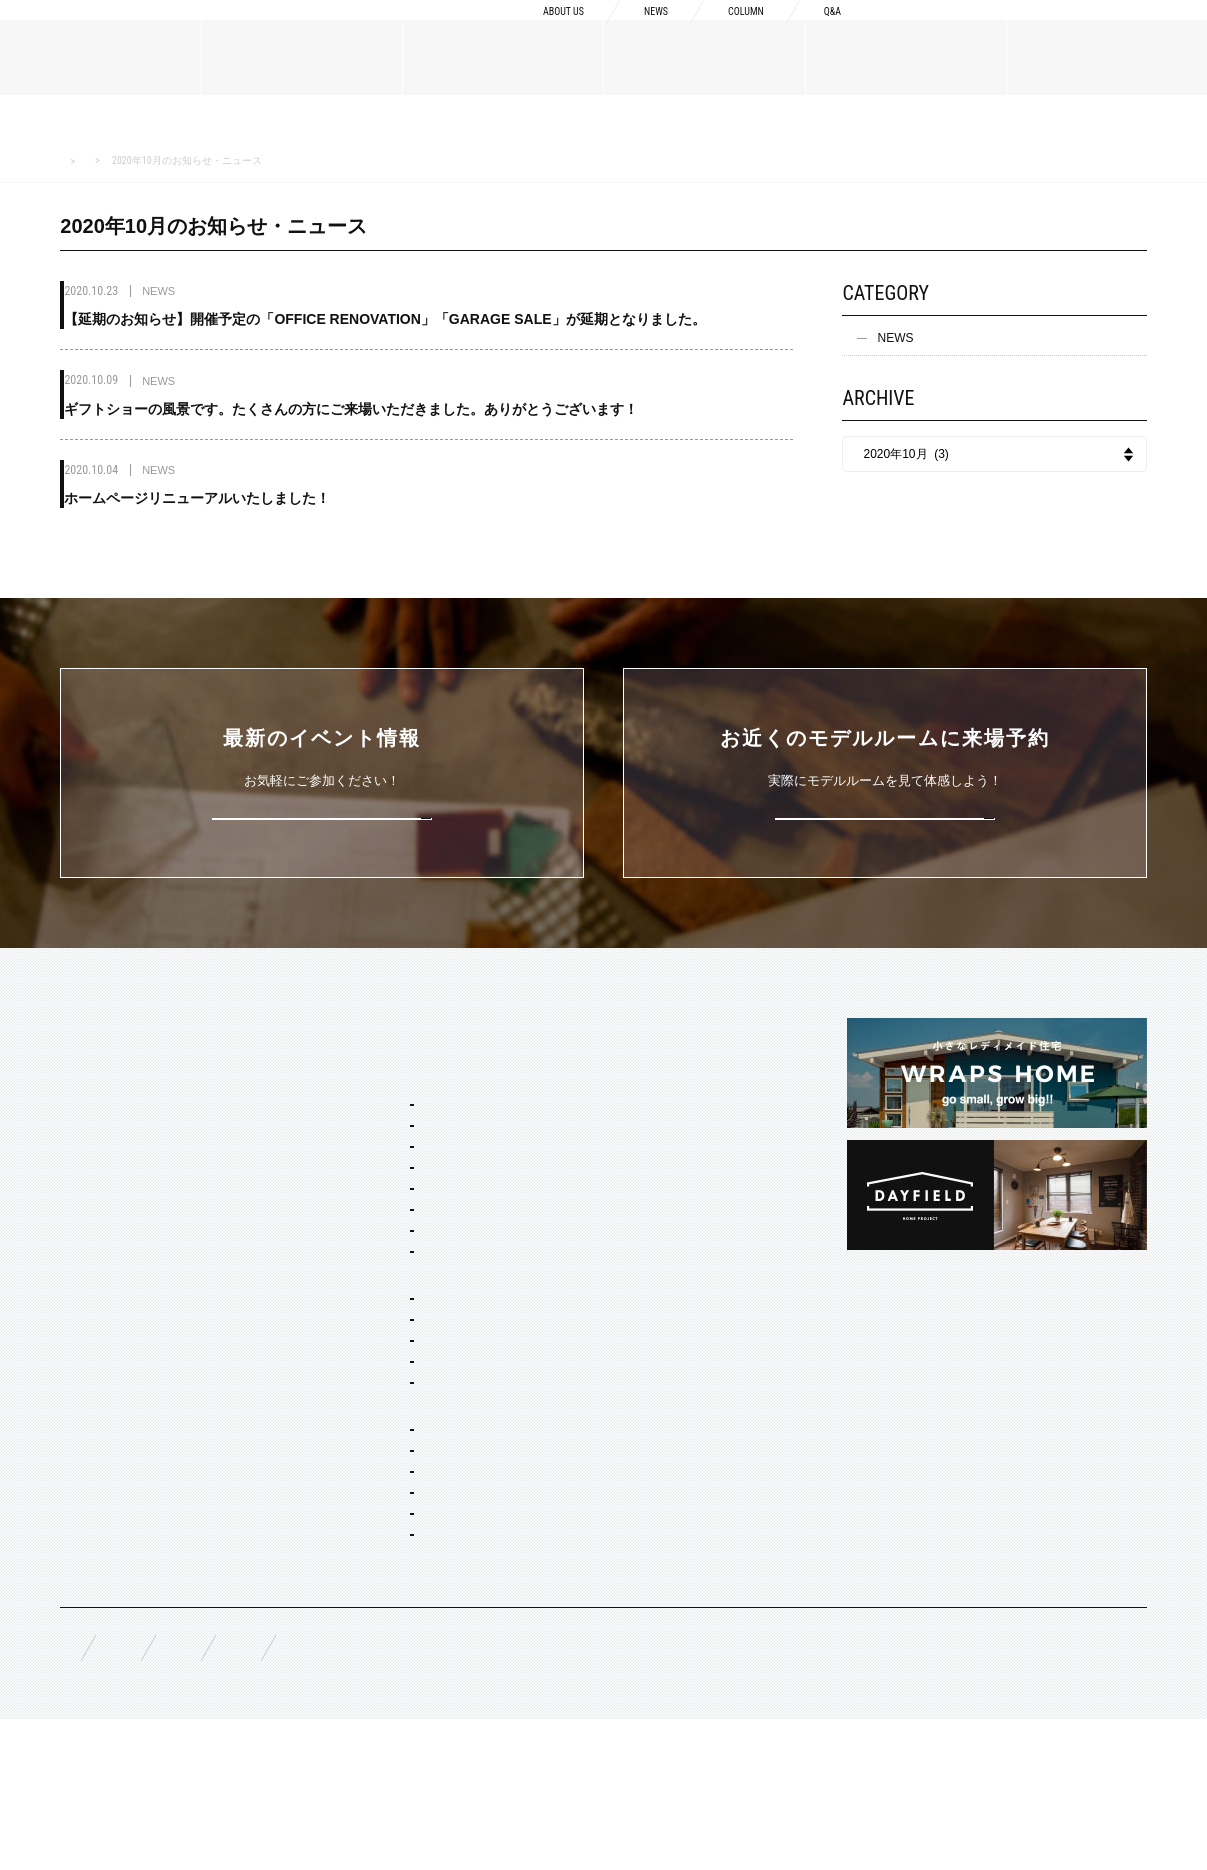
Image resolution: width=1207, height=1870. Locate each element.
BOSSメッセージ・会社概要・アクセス (166, 1112)
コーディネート (368, 1619)
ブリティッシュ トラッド (393, 1258)
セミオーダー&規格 (356, 1064)
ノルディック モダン (381, 1285)
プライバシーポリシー (600, 1791)
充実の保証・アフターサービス (648, 1224)
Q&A (829, 32)
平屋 (338, 1425)
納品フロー (594, 1160)
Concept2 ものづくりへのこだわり (657, 1096)
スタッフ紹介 (96, 1176)
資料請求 (960, 31)
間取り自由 (356, 1371)
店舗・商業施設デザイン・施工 (410, 1565)
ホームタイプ (340, 1344)
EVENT (80, 1437)
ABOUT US (524, 32)
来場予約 (1118, 31)
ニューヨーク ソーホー (387, 1231)
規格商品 (84, 1341)
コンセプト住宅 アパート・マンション (429, 1479)
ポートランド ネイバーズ (393, 1204)
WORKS (82, 1389)
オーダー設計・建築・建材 (376, 1511)
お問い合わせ (444, 1791)
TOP (73, 1027)
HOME (72, 161)
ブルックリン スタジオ (387, 1123)
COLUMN (732, 32)
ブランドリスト (102, 1144)
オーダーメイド (102, 1309)
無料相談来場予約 (192, 1791)
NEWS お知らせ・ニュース (168, 160)
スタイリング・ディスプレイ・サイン (428, 1673)
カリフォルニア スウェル (393, 1150)
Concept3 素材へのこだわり (639, 1128)
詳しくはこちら (322, 814)
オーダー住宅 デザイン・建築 (405, 1538)
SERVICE (330, 1027)
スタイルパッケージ (358, 1096)
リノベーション (368, 1452)
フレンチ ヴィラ (369, 1177)
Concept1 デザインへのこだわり (651, 1064)
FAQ (72, 1790)
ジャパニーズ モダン (381, 1312)
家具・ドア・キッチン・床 (398, 1646)
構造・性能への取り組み (630, 1192)
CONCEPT (593, 1027)
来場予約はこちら (885, 814)
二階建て (350, 1398)
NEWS (631, 32)
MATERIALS (96, 1272)
